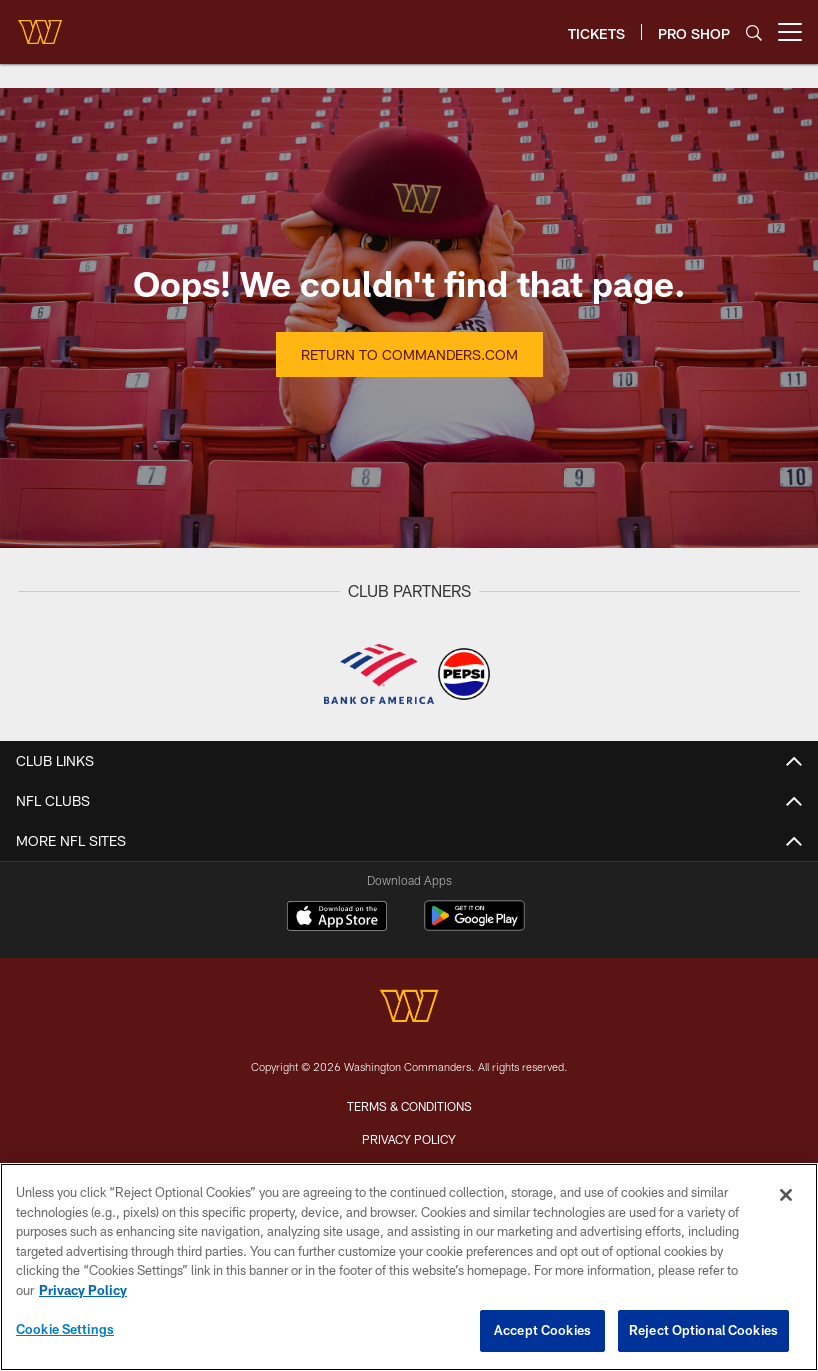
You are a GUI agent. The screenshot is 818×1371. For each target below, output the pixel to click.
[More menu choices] (790, 32)
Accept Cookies (542, 1330)
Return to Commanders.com (409, 354)
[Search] (754, 32)
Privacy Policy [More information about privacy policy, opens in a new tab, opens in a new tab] (83, 1290)
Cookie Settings (65, 1329)
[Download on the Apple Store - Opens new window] (337, 918)
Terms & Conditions (409, 1106)
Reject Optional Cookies (703, 1330)
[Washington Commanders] (409, 1008)
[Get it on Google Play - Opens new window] (474, 925)
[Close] (786, 1195)
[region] (409, 1267)
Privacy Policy (409, 1139)
